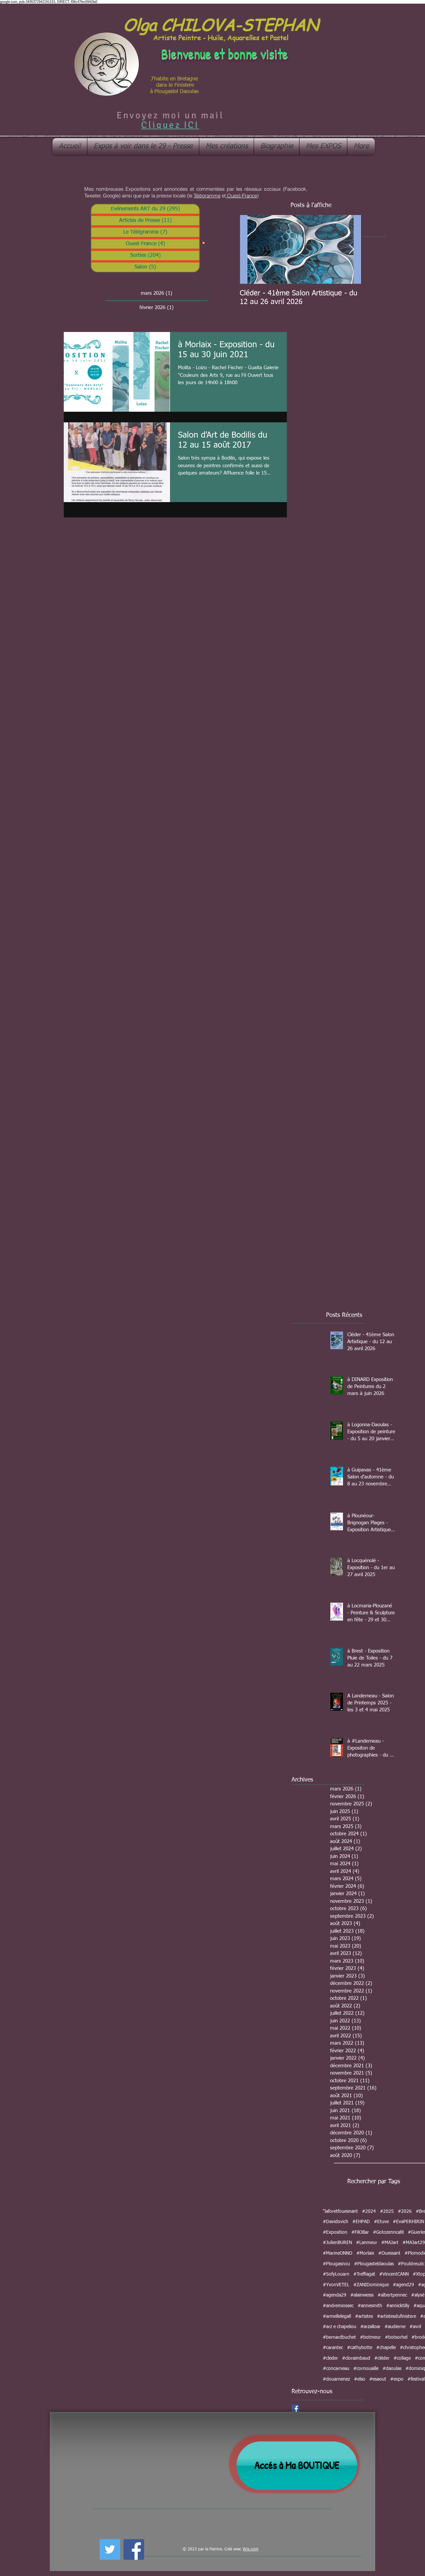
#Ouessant (389, 2253)
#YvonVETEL (336, 2285)
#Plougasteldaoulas (374, 2264)
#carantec (333, 2347)
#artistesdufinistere (396, 2316)
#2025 (387, 2211)
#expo (396, 2379)
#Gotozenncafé (388, 2232)
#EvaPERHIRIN (408, 2221)
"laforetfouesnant (340, 2211)
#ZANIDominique (371, 2285)
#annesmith (370, 2306)
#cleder (330, 2358)
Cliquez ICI (170, 125)
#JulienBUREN (337, 2242)
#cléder (381, 2358)
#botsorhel (396, 2337)
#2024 (369, 2211)
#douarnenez (336, 2379)
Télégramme (207, 195)
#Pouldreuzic (411, 2264)
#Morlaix (365, 2253)
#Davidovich (335, 2221)
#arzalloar (370, 2326)
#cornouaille (366, 2368)
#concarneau (336, 2368)
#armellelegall (337, 2316)
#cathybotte (359, 2347)
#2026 (405, 2211)
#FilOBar (360, 2232)
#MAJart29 (413, 2242)
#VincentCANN (394, 2274)
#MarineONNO (337, 2253)
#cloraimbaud (356, 2358)
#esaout (377, 2379)
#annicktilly (397, 2306)
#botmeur (370, 2337)
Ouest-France (241, 195)
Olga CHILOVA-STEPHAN (220, 24)
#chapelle (386, 2347)
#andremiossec (338, 2306)
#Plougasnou (336, 2264)
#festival (416, 2379)
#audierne (394, 2326)
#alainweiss (362, 2295)
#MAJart (389, 2242)
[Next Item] (351, 249)
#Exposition (335, 2232)
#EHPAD (361, 2221)
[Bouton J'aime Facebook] (162, 2548)
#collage (402, 2358)
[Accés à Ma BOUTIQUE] (296, 2465)
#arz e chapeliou (339, 2326)
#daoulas (391, 2368)
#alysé (417, 2295)
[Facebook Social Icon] (295, 2408)
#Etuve (381, 2221)
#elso (359, 2379)
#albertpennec (392, 2295)
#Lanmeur (366, 2242)
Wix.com (250, 2549)
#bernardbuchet (339, 2337)
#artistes (364, 2316)
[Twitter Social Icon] (110, 2549)
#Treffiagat (364, 2274)
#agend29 (403, 2285)
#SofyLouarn (336, 2274)
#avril (415, 2326)
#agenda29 (334, 2295)
